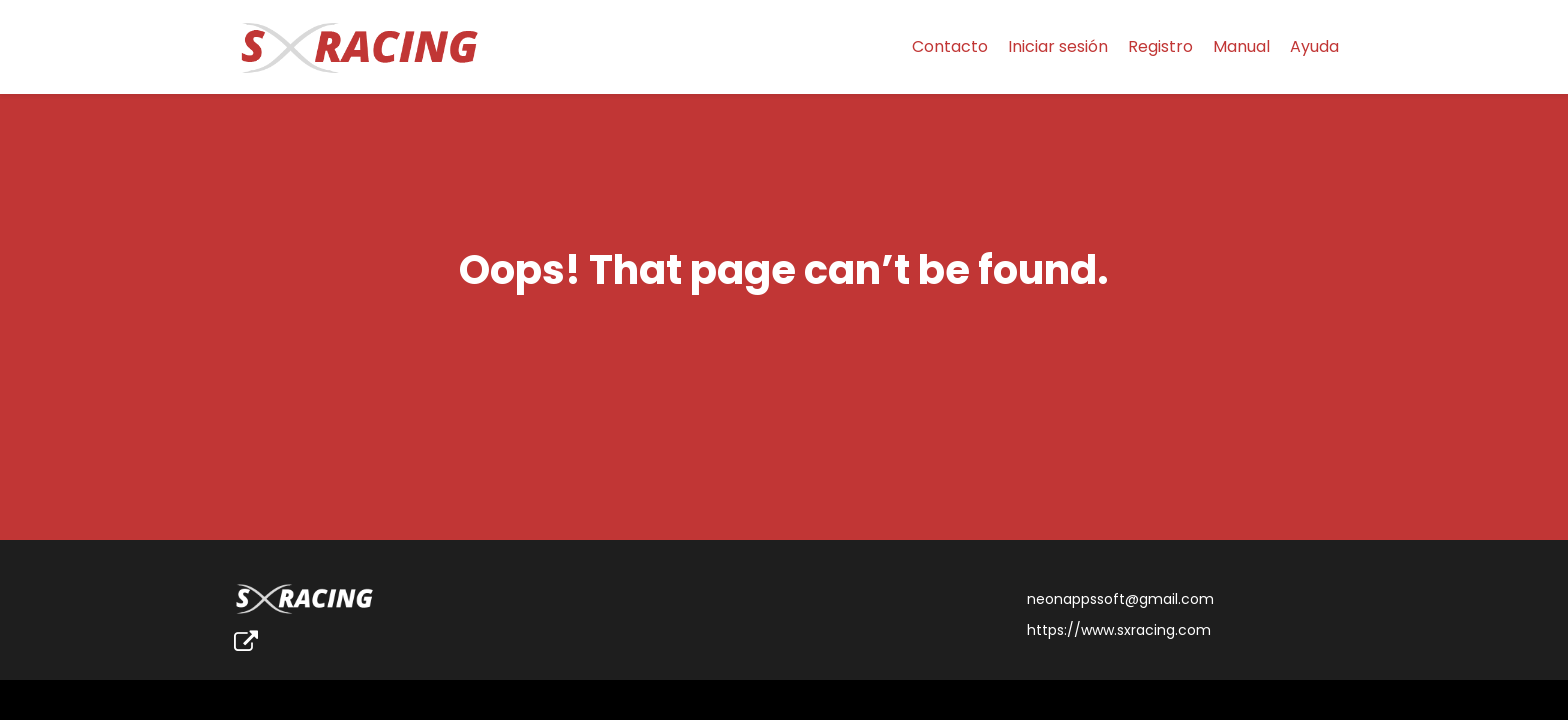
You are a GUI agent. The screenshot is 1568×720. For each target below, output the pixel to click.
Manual (1241, 46)
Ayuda (1314, 46)
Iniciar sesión (1058, 46)
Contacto (950, 46)
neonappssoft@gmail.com (1120, 599)
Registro (1160, 46)
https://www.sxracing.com (1119, 630)
